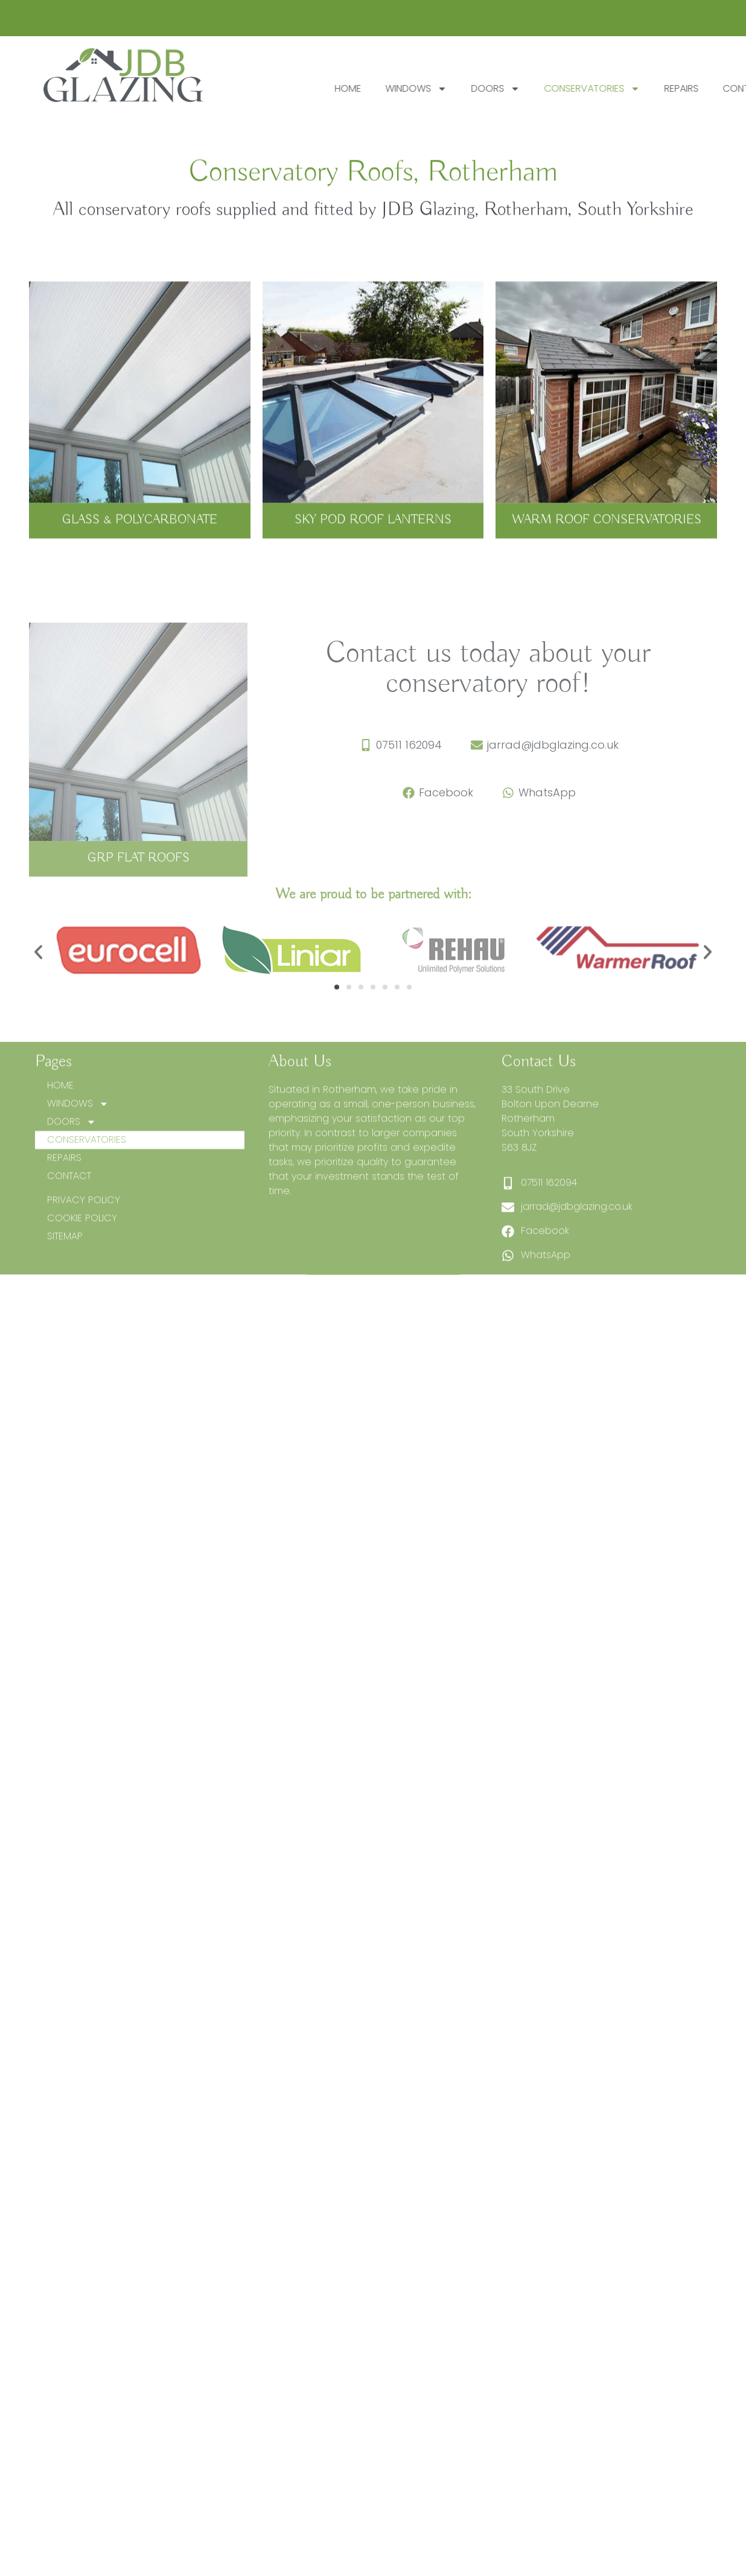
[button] (38, 985)
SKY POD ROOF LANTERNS (373, 533)
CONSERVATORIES (647, 89)
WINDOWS (471, 89)
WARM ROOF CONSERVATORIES (606, 533)
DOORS (550, 89)
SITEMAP (65, 1306)
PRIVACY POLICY (83, 1270)
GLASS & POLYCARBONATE (139, 533)
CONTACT (69, 1246)
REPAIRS (64, 1228)
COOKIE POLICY (82, 1288)
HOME (403, 88)
